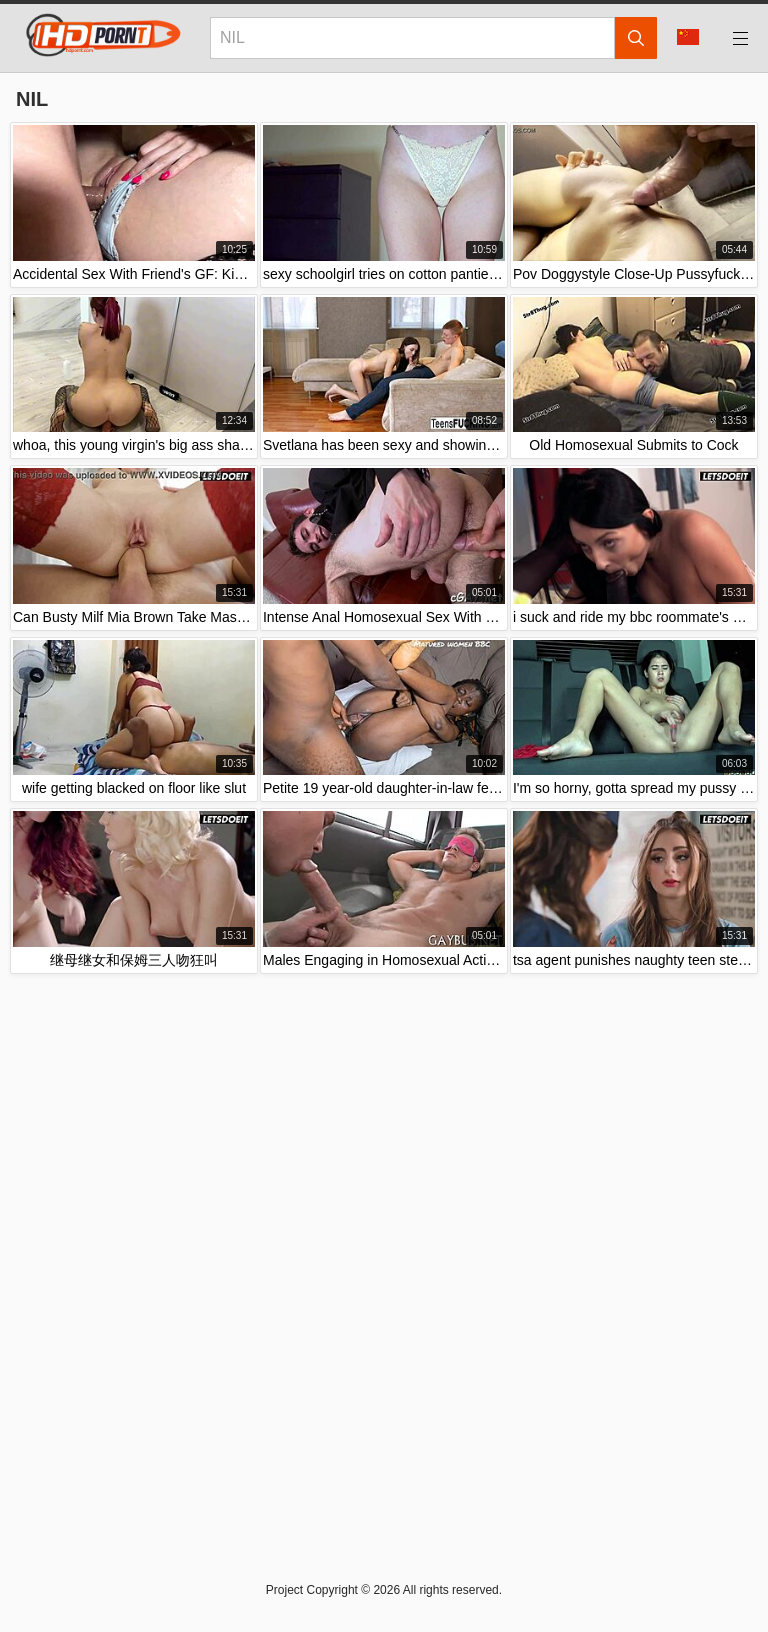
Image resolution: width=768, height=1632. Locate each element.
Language (688, 37)
